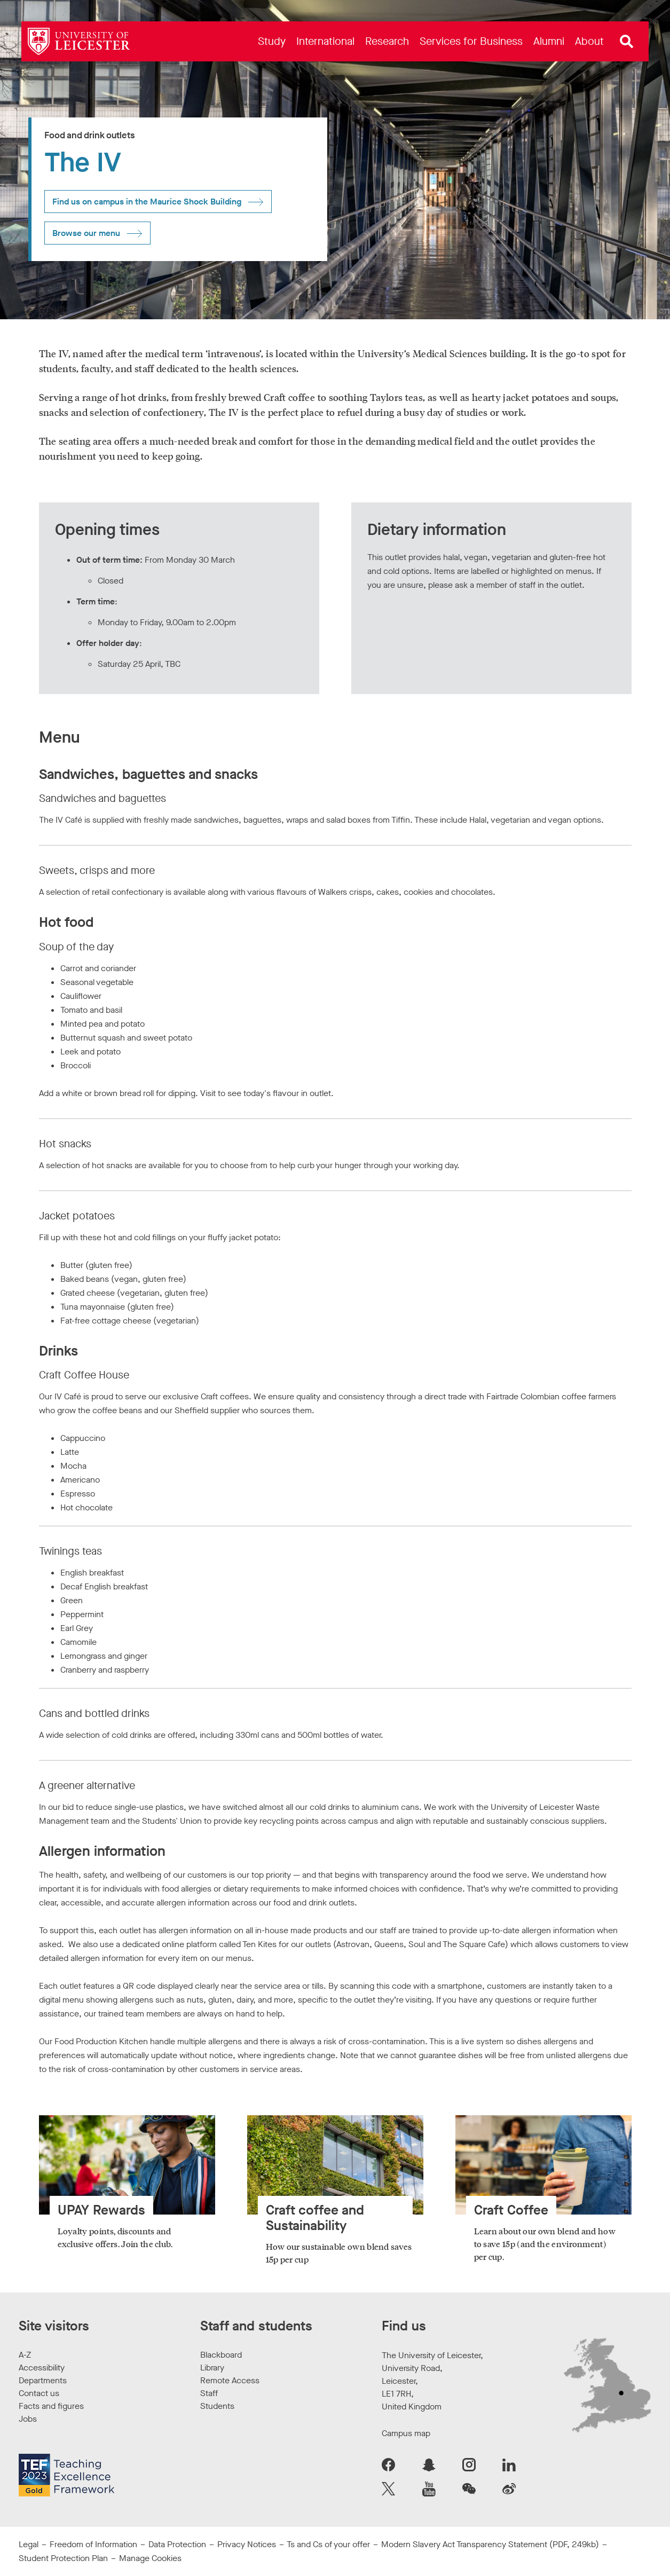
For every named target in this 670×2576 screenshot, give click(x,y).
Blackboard (221, 2354)
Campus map (406, 2433)
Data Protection (177, 2544)
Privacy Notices (246, 2544)
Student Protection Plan (63, 2558)
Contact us (39, 2393)
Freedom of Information (93, 2544)
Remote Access (229, 2380)
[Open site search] (627, 41)
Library (212, 2367)
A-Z (25, 2354)
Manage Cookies (150, 2558)
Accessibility (42, 2367)
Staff (209, 2393)
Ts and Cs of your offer (328, 2544)
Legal (28, 2544)
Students (217, 2406)
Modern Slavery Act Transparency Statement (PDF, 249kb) (490, 2544)
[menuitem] (272, 41)
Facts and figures (51, 2406)
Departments (43, 2380)
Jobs (28, 2418)
